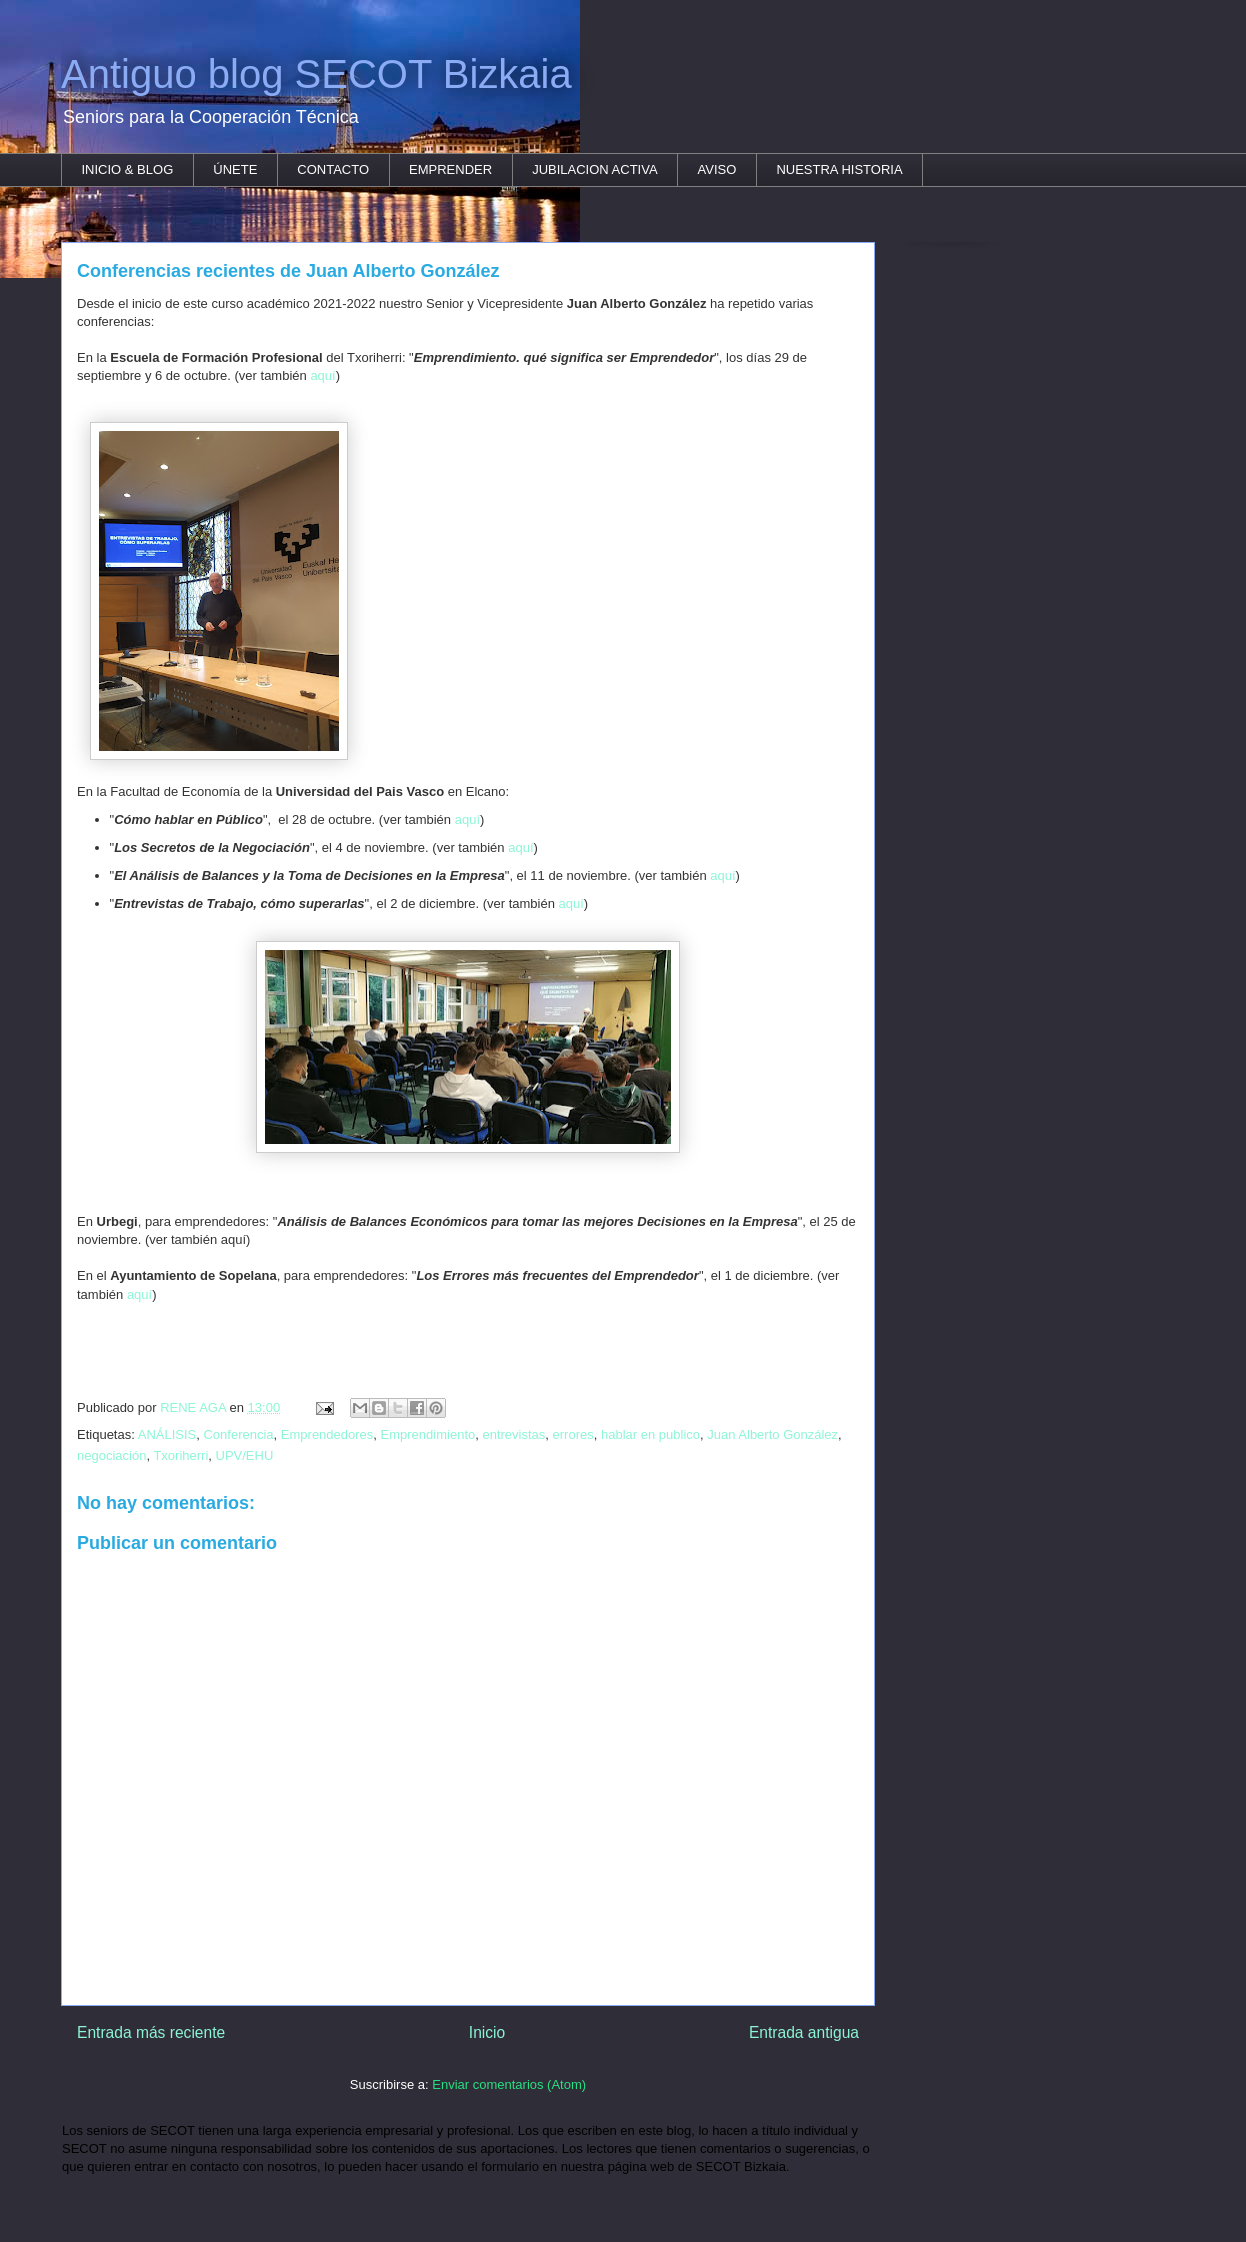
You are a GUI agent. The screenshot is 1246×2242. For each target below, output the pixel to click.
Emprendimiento (428, 1434)
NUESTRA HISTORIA (839, 169)
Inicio (487, 2032)
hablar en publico (650, 1434)
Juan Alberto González (772, 1434)
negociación (111, 1455)
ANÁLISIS (167, 1434)
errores (573, 1434)
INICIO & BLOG (128, 169)
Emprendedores (327, 1434)
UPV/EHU (245, 1455)
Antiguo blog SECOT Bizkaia (316, 74)
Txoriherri (180, 1455)
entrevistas (513, 1434)
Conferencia (238, 1434)
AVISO (717, 169)
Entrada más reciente (151, 2032)
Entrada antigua (804, 2032)
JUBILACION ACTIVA (594, 169)
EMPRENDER (450, 169)
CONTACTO (333, 169)
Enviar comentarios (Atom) (509, 2084)
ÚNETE (235, 169)
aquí (322, 375)
